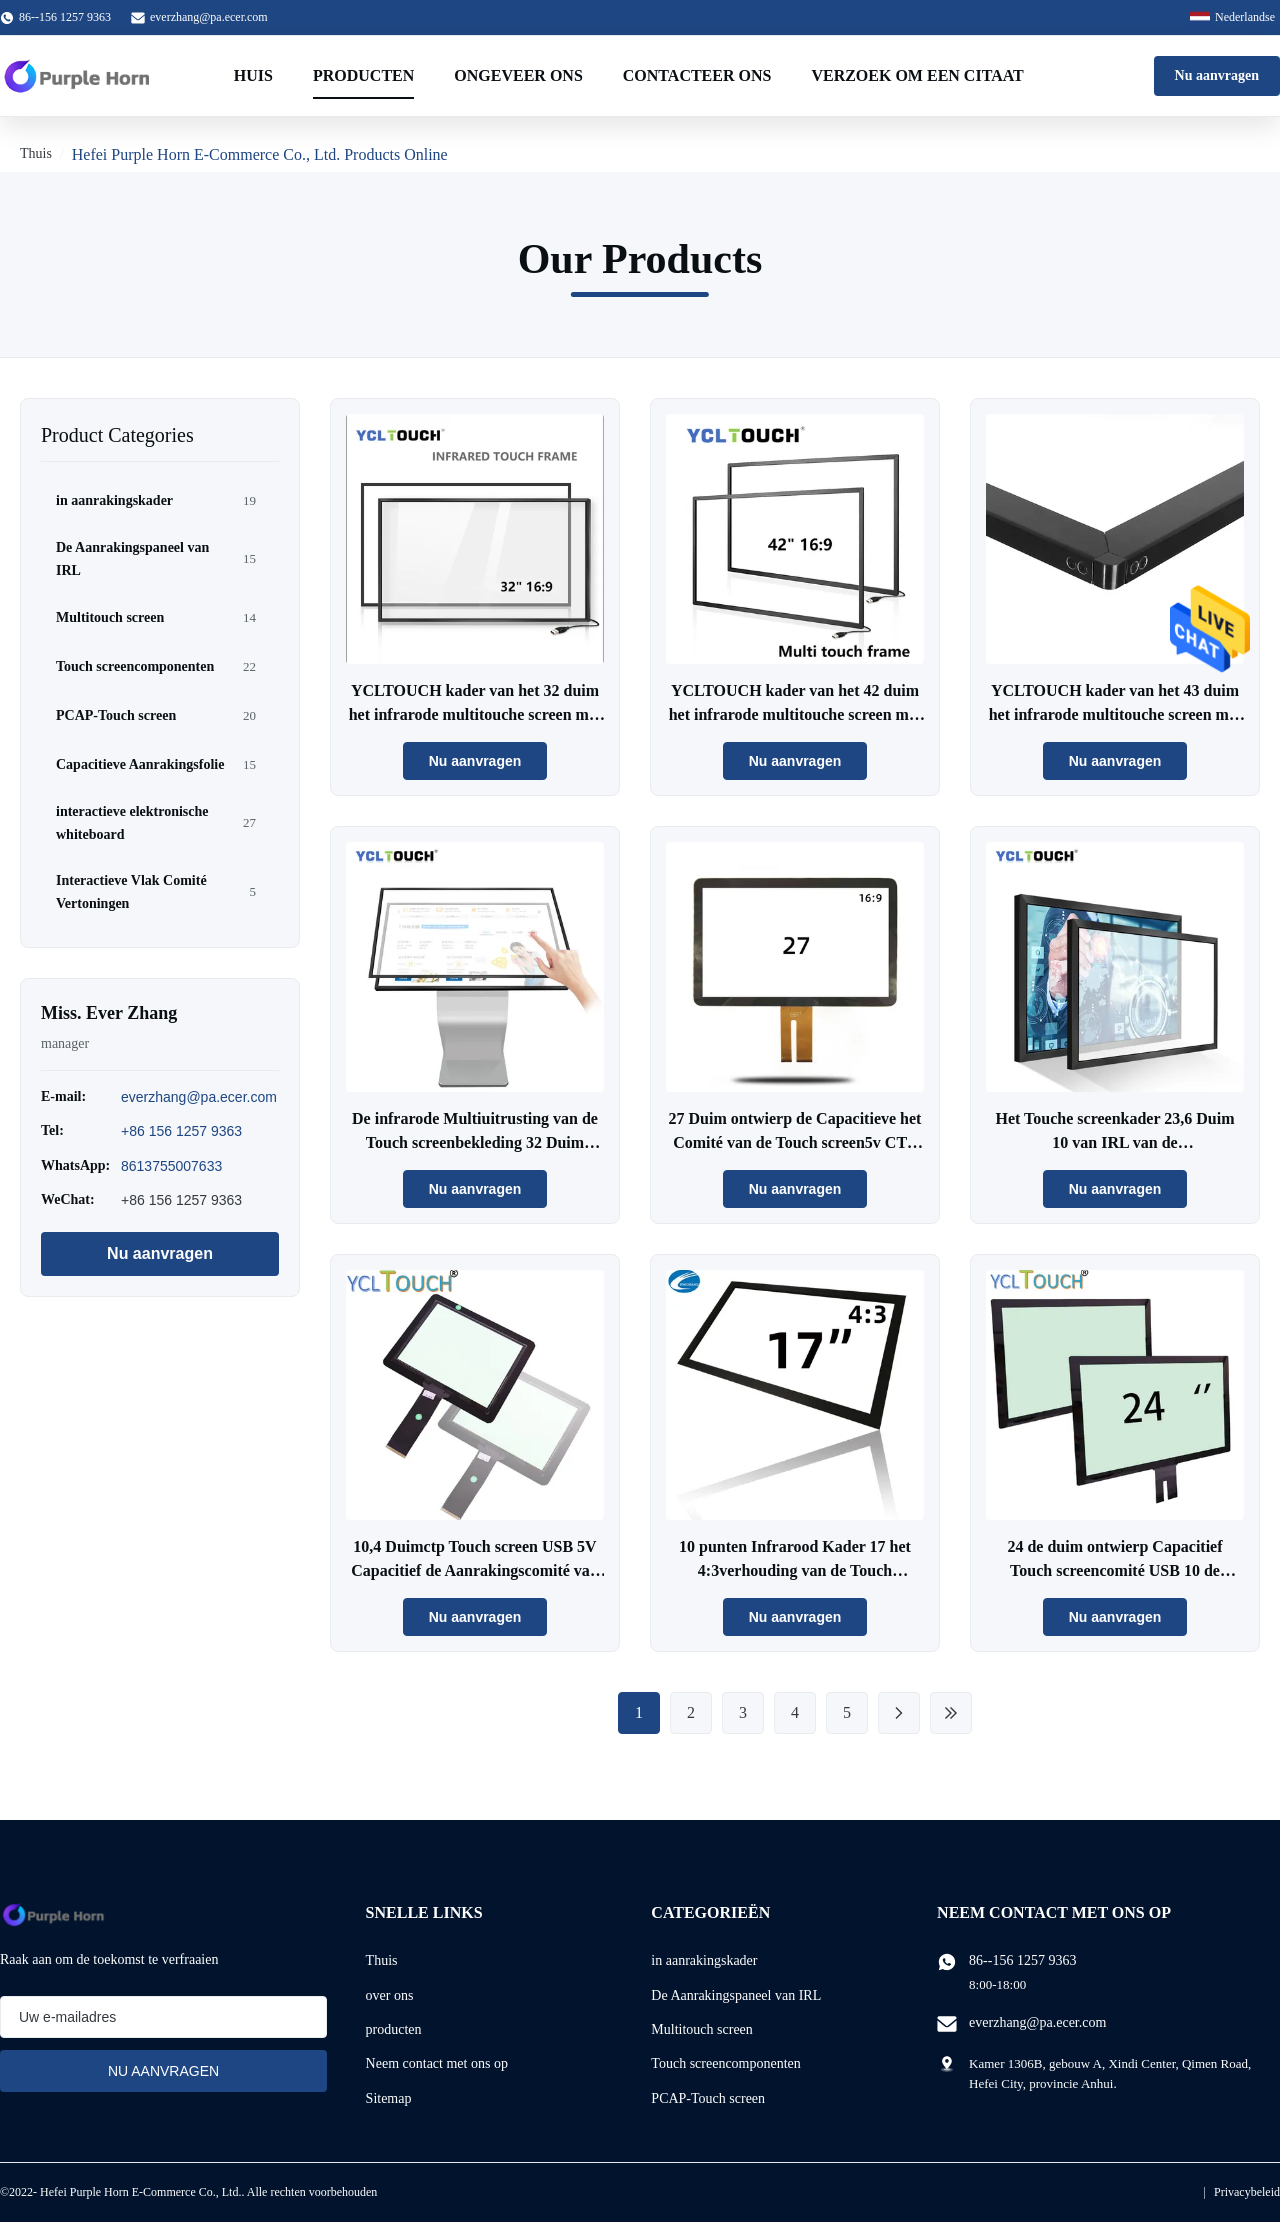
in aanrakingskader (704, 1960)
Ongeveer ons (518, 75)
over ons (390, 1995)
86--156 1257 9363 (1022, 1960)
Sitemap (389, 2098)
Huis (253, 75)
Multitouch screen (701, 2029)
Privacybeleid (1247, 2192)
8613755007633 (171, 1166)
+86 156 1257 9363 (181, 1131)
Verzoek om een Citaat (917, 75)
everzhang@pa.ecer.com (209, 17)
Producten (363, 75)
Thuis (36, 153)
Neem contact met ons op (437, 2063)
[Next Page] (899, 1713)
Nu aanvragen (1217, 75)
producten (394, 2029)
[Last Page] (951, 1713)
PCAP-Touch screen (708, 2098)
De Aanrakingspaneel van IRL (736, 1995)
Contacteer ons (697, 75)
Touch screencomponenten (725, 2063)
